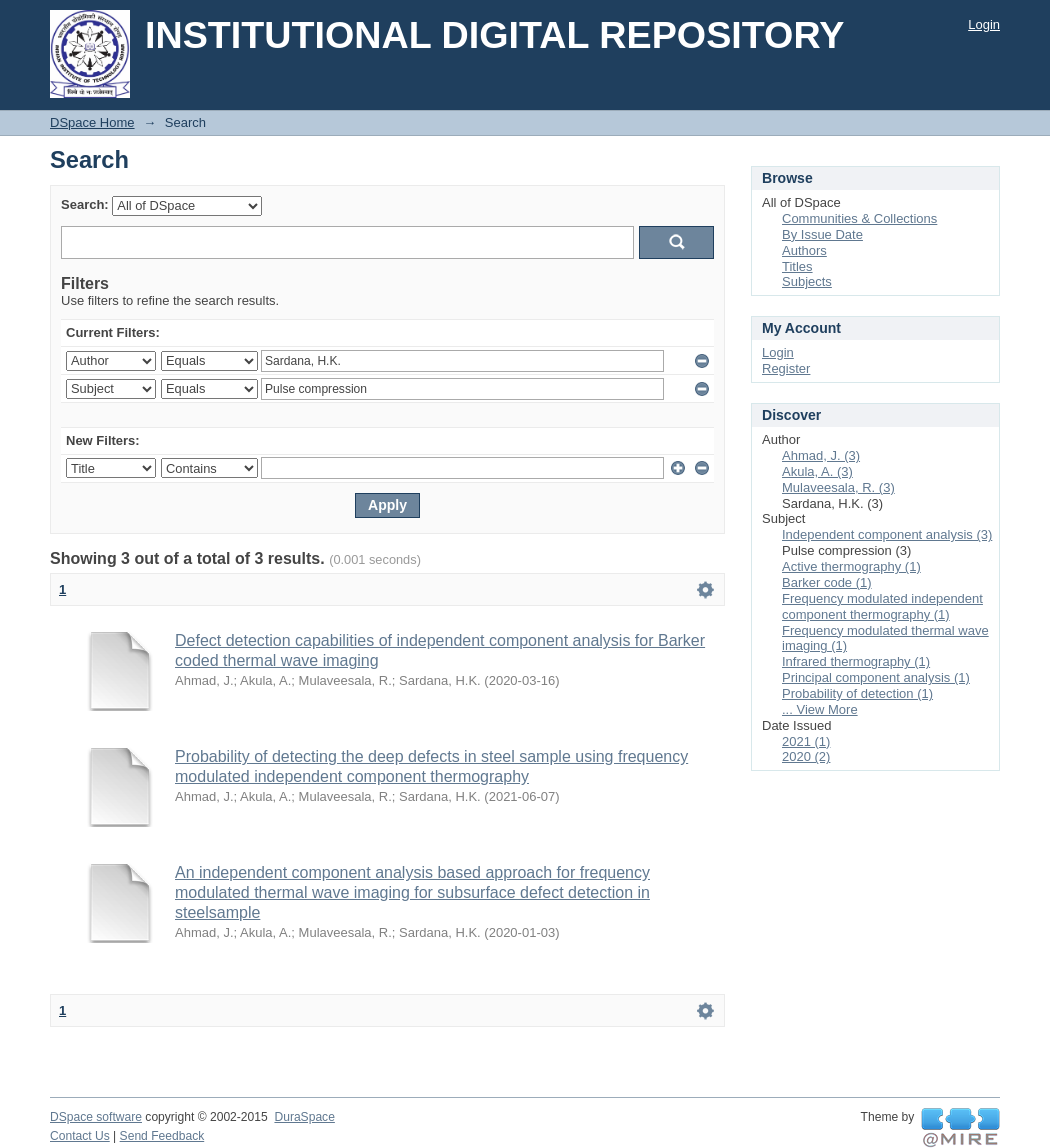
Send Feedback (162, 1136)
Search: (85, 204)
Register (786, 368)
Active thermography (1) (851, 566)
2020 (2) (806, 756)
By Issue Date (822, 234)
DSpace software (96, 1117)
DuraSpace (304, 1117)
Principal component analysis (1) (876, 677)
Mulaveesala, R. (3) (838, 487)
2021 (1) (806, 741)
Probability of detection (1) (857, 693)
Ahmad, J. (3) (821, 455)
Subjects (807, 281)
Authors (804, 250)
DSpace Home (92, 122)
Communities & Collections (859, 218)
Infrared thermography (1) (856, 661)
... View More (820, 709)
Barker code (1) (827, 582)
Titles (797, 266)
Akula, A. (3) (817, 471)
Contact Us (80, 1136)
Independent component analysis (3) (887, 534)
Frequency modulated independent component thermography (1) (882, 606)
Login (984, 24)
